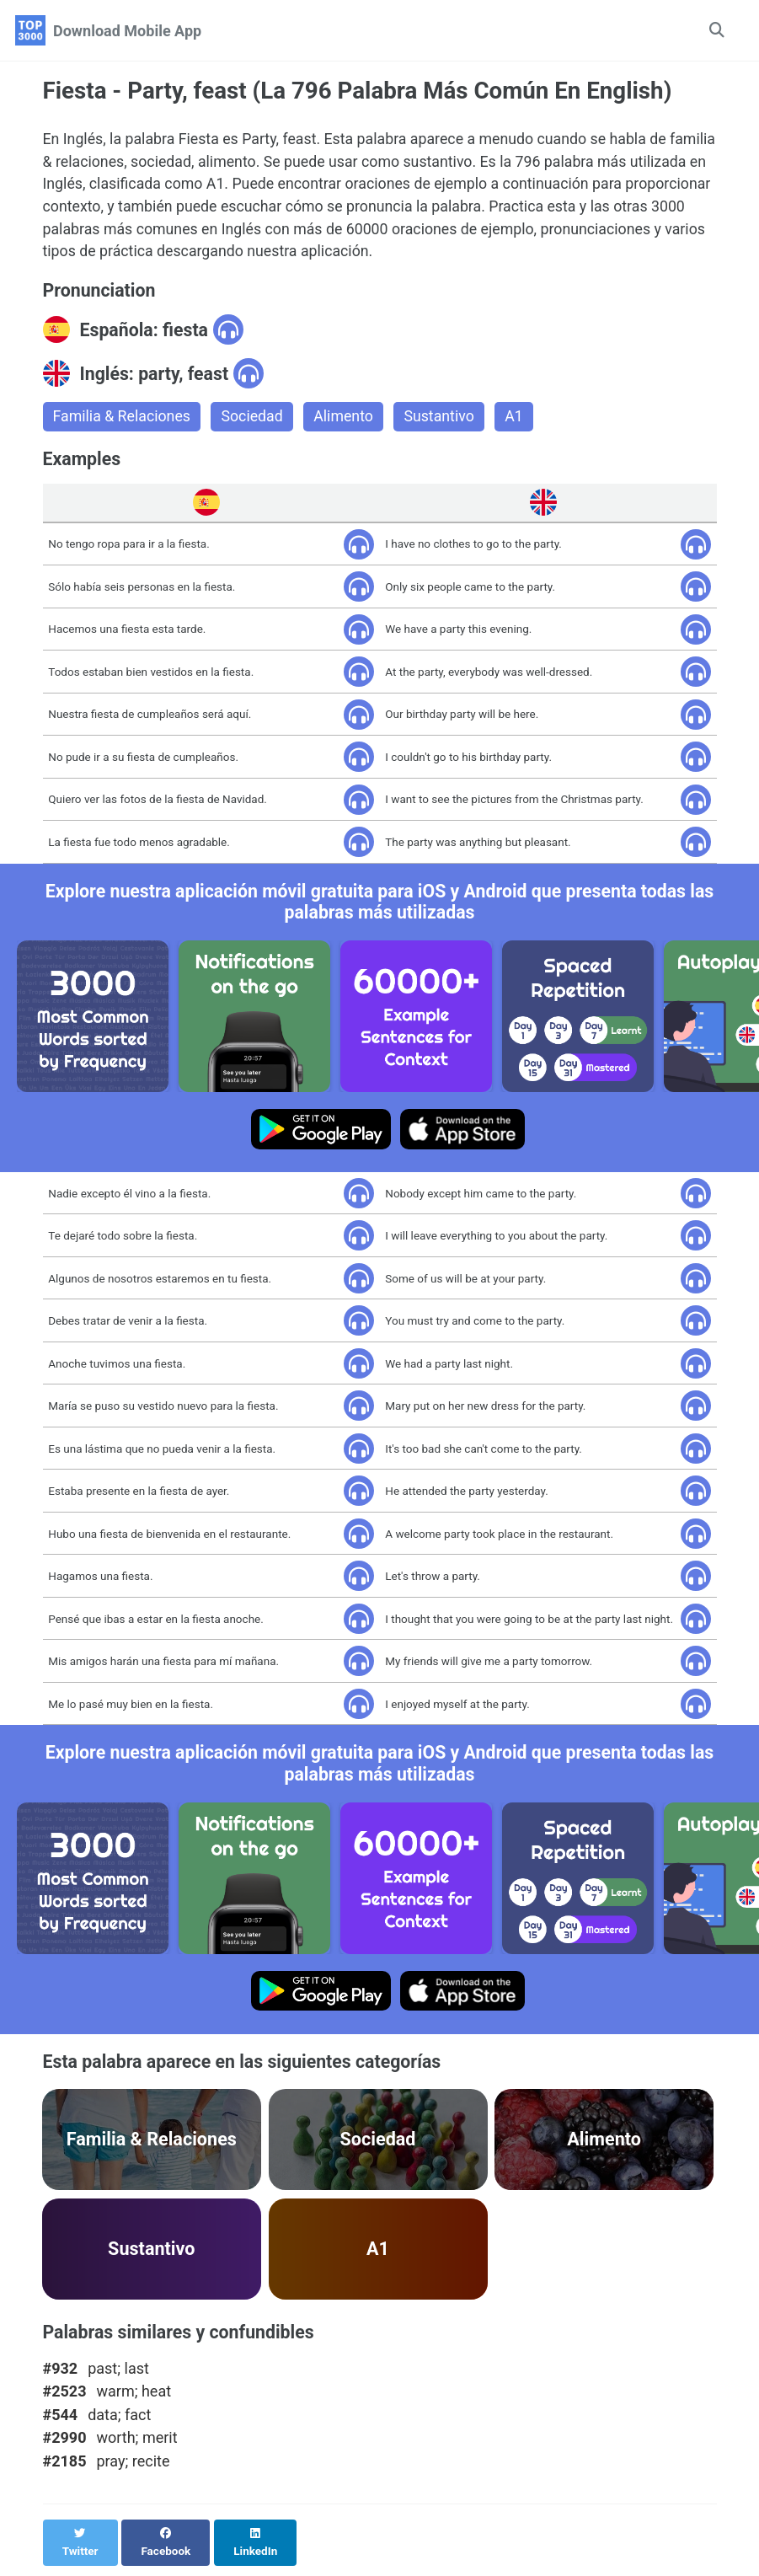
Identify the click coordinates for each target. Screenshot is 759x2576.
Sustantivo (443, 420)
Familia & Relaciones (123, 420)
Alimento (347, 420)
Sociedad (254, 420)
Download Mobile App (127, 31)
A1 (519, 420)
